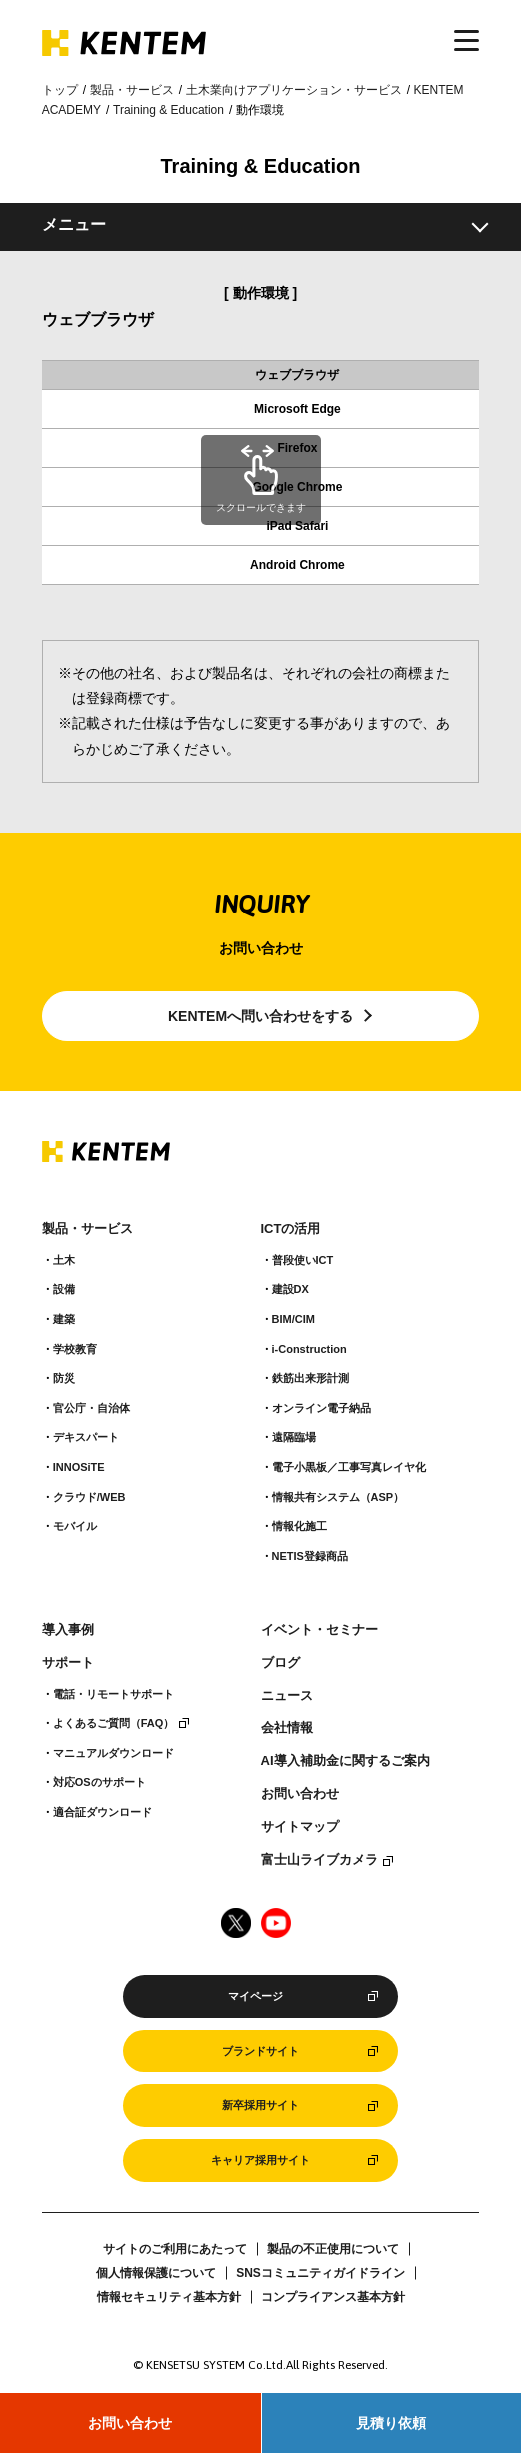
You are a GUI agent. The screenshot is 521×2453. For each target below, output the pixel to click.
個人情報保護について (156, 2273)
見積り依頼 (391, 2423)
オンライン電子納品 (321, 1408)
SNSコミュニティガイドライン (320, 2273)
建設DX (290, 1289)
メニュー (74, 224)
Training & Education (168, 110)
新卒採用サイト (260, 2105)
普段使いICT (303, 1260)
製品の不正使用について (333, 2249)
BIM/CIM (293, 1319)
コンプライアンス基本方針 (333, 2297)
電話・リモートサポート (113, 1694)
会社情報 (287, 1728)
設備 (64, 1289)
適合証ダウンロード (102, 1812)
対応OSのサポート (99, 1782)
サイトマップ (300, 1827)
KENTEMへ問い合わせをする (260, 1016)
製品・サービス (132, 90)
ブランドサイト (260, 2051)
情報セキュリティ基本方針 (169, 2297)
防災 (64, 1378)
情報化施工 (299, 1526)
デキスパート (86, 1437)
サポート (68, 1663)
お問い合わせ (130, 2423)
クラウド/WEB (89, 1497)
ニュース (287, 1696)
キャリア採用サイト (260, 2160)
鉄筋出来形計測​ (310, 1378)
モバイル (75, 1526)
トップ (60, 90)
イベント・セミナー (319, 1630)
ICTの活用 (291, 1229)
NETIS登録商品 (310, 1556)
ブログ (280, 1663)
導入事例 (68, 1630)
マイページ (255, 1996)
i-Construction (309, 1349)
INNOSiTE (79, 1467)
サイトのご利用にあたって (175, 2249)
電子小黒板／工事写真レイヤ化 (349, 1467)
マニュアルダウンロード (113, 1753)
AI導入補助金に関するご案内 (345, 1761)
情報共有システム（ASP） (338, 1497)
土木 (64, 1260)
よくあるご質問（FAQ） (114, 1723)
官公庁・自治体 (91, 1408)
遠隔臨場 (294, 1437)
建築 (64, 1319)
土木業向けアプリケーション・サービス (294, 90)
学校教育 (75, 1349)
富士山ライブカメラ (319, 1860)
